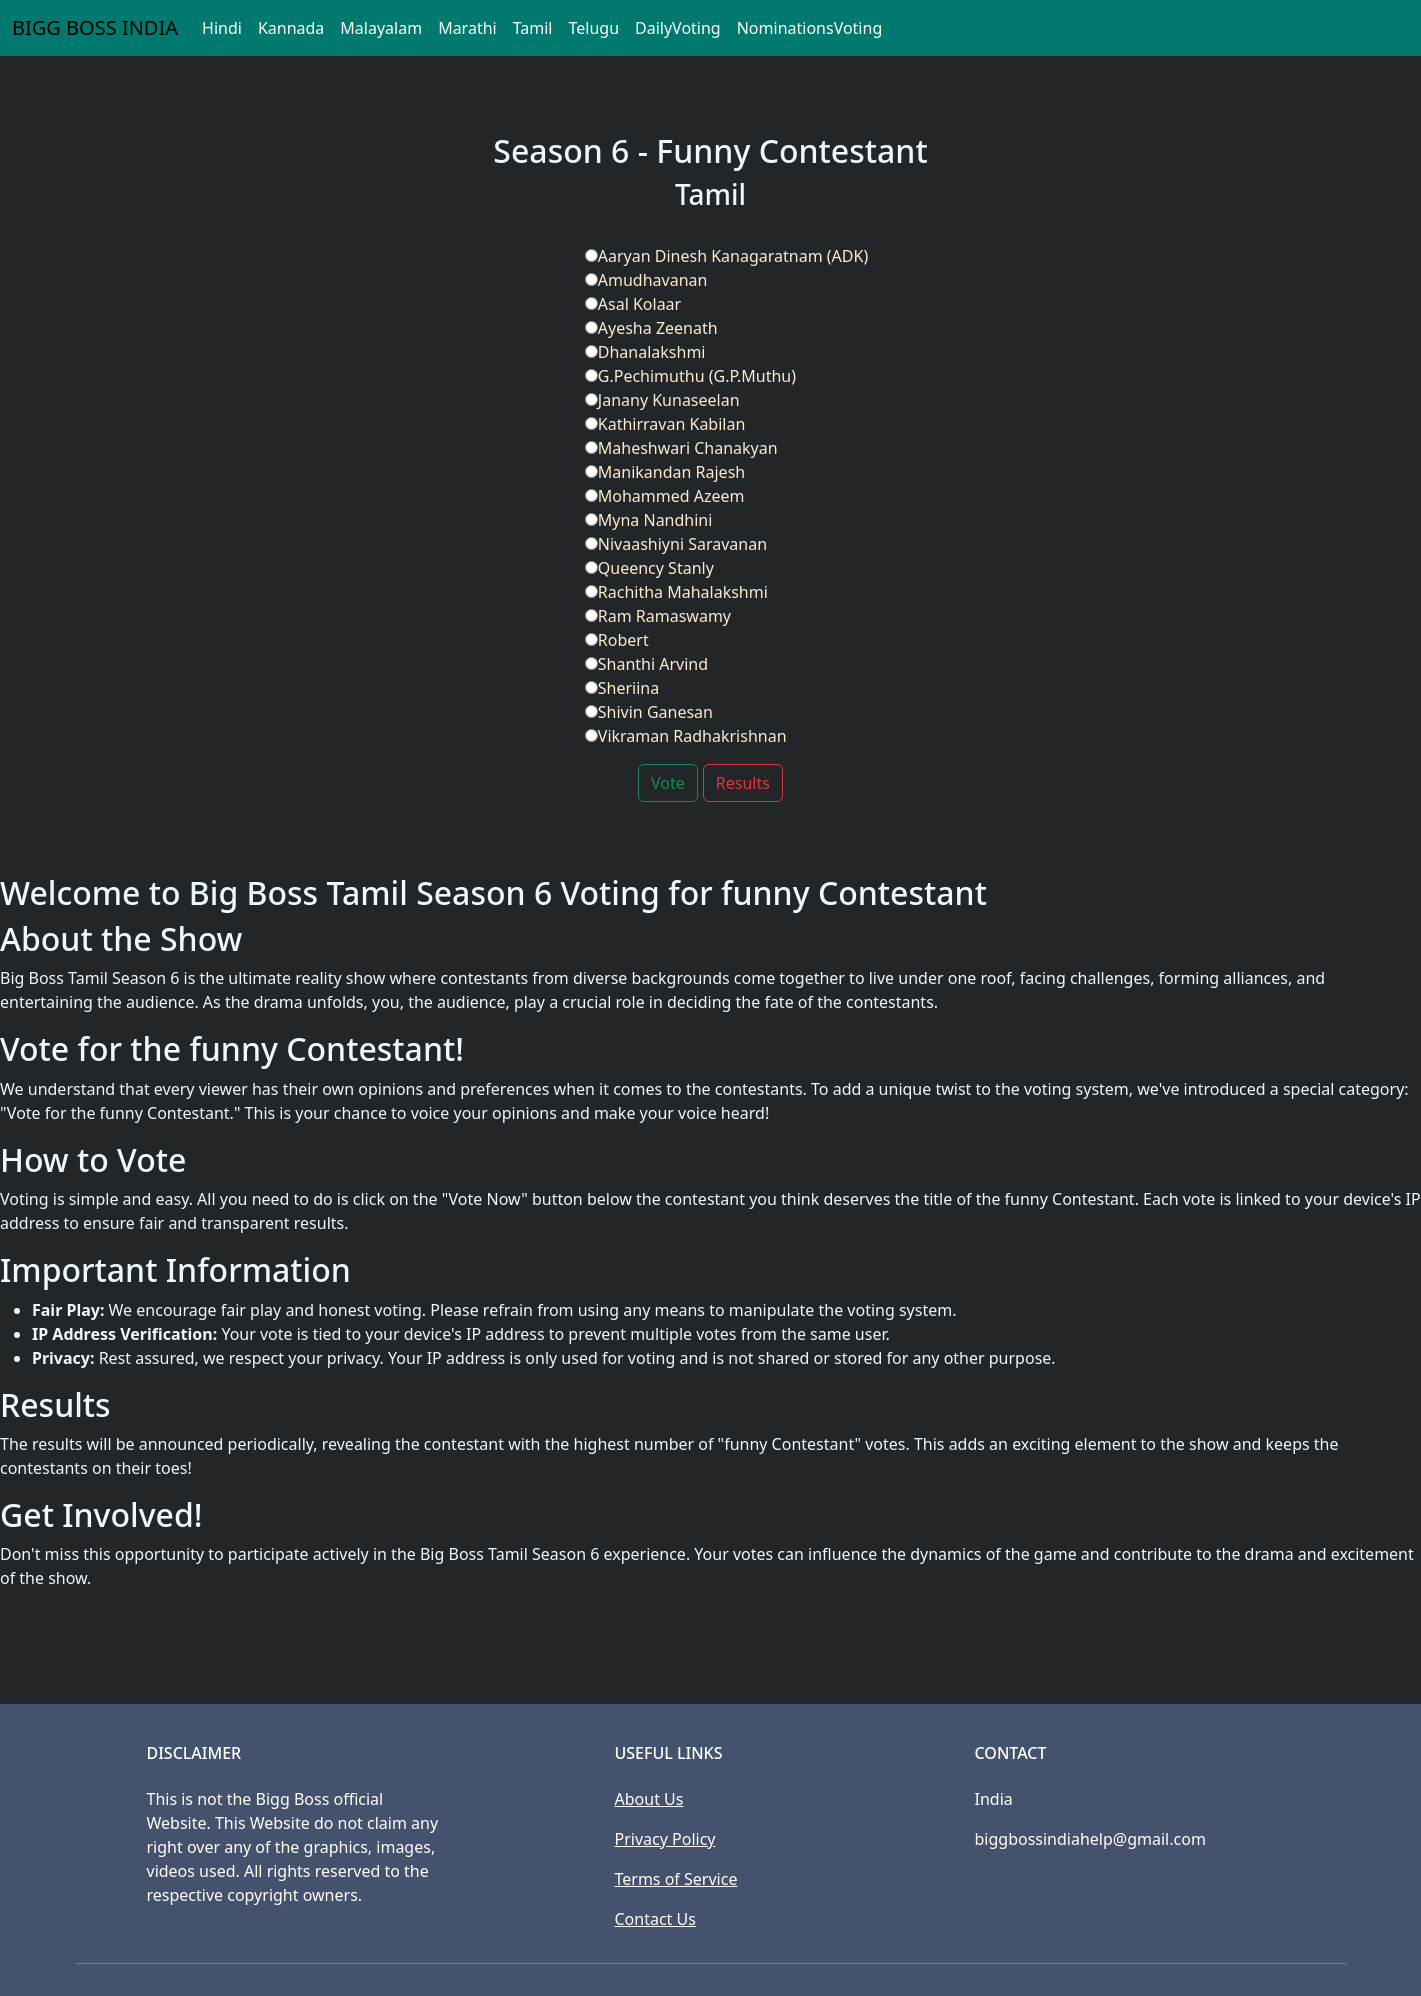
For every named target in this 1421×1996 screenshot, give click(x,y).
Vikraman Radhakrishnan (686, 736)
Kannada (291, 28)
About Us (649, 1799)
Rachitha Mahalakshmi (676, 592)
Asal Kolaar (633, 304)
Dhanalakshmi (645, 352)
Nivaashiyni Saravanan (676, 544)
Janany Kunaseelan (662, 400)
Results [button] (743, 783)
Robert (617, 640)
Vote (668, 783)
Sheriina (622, 688)
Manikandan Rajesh (665, 472)
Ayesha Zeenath (651, 328)
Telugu (593, 28)
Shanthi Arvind (646, 664)
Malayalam (381, 28)
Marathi (467, 28)
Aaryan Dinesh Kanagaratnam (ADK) (726, 256)
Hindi (222, 28)
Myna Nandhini (649, 520)
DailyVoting (678, 28)
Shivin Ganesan (649, 712)
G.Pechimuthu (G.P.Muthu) (690, 376)
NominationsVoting (810, 28)
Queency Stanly (649, 568)
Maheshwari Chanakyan (681, 448)
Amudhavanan (646, 280)
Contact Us (655, 1919)
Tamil (533, 28)
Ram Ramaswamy (658, 616)
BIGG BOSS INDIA (95, 27)
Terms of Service (676, 1879)
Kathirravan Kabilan (665, 424)
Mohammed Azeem (665, 496)
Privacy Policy (665, 1839)
